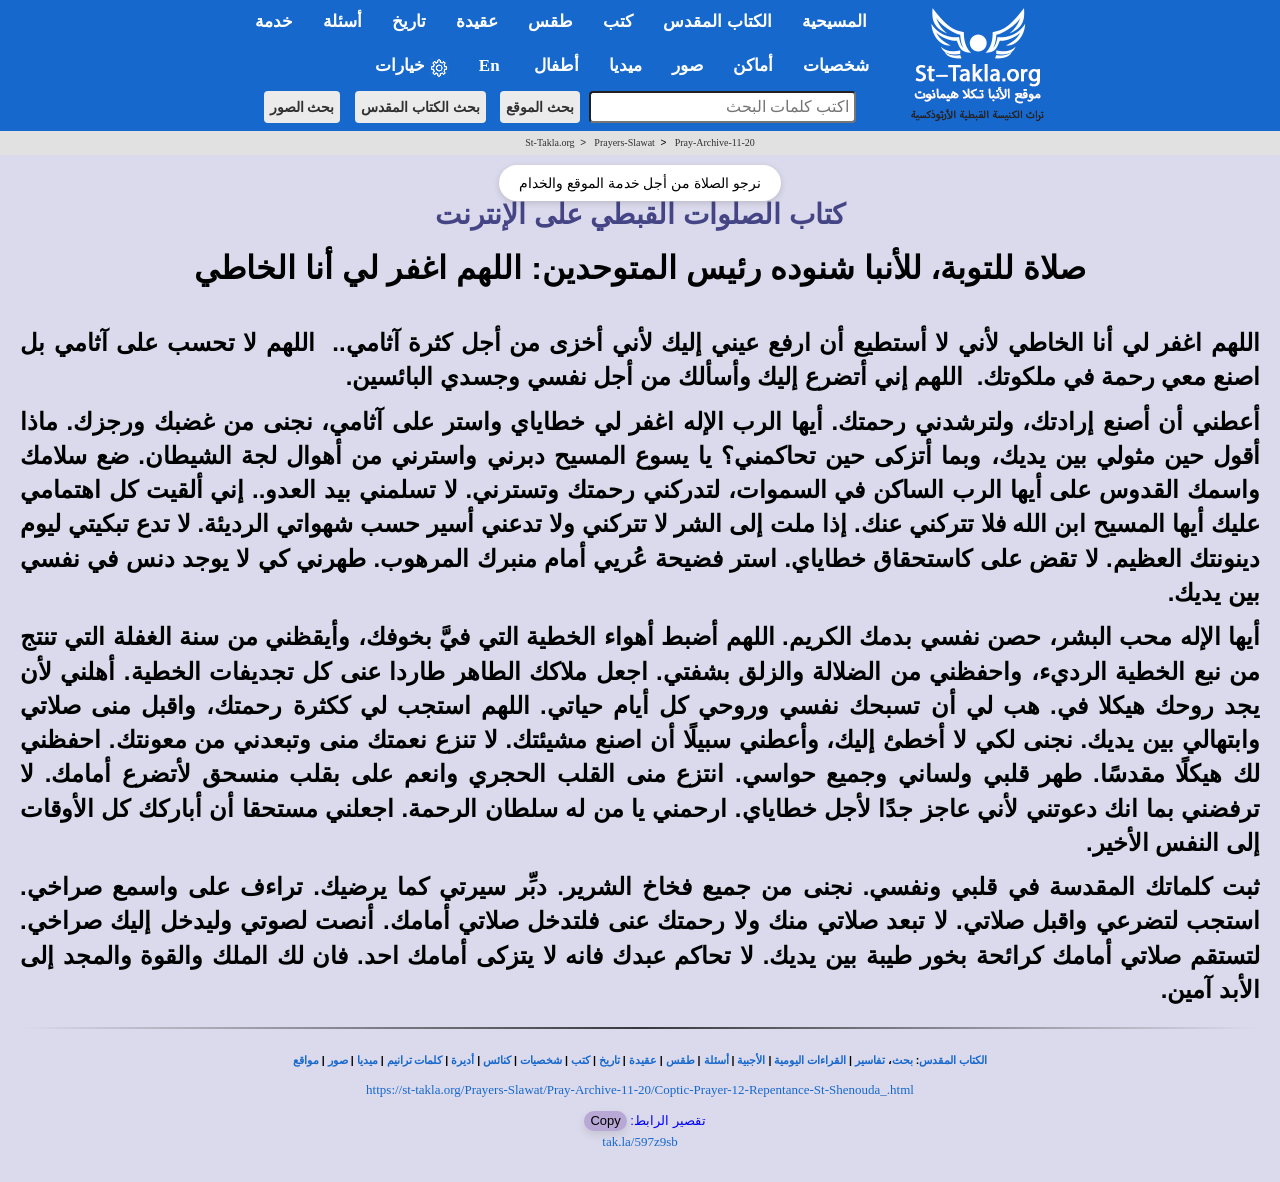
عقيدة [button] (477, 21)
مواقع (306, 1060)
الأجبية (751, 1060)
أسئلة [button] (342, 21)
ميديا (367, 1060)
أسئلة (716, 1060)
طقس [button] (550, 21)
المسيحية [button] (834, 21)
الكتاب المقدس (953, 1060)
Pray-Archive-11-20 (715, 142)
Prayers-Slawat (624, 142)
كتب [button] (618, 21)
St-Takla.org (549, 142)
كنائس (497, 1060)
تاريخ (609, 1060)
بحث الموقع (540, 107)
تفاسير (870, 1060)
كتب (580, 1060)
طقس (680, 1060)
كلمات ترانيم (415, 1060)
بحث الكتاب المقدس (420, 107)
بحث (902, 1060)
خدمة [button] (274, 21)
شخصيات (541, 1060)
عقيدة (643, 1060)
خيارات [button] (412, 66)
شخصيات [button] (842, 65)
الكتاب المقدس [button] (717, 21)
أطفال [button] (556, 65)
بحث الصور (302, 107)
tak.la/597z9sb (639, 1141)
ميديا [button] (625, 65)
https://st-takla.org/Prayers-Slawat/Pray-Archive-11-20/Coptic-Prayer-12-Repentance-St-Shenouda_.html (640, 1089)
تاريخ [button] (409, 21)
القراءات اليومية (810, 1060)
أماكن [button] (753, 65)
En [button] (491, 65)
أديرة (462, 1060)
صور (338, 1060)
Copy (605, 1120)
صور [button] (687, 65)
